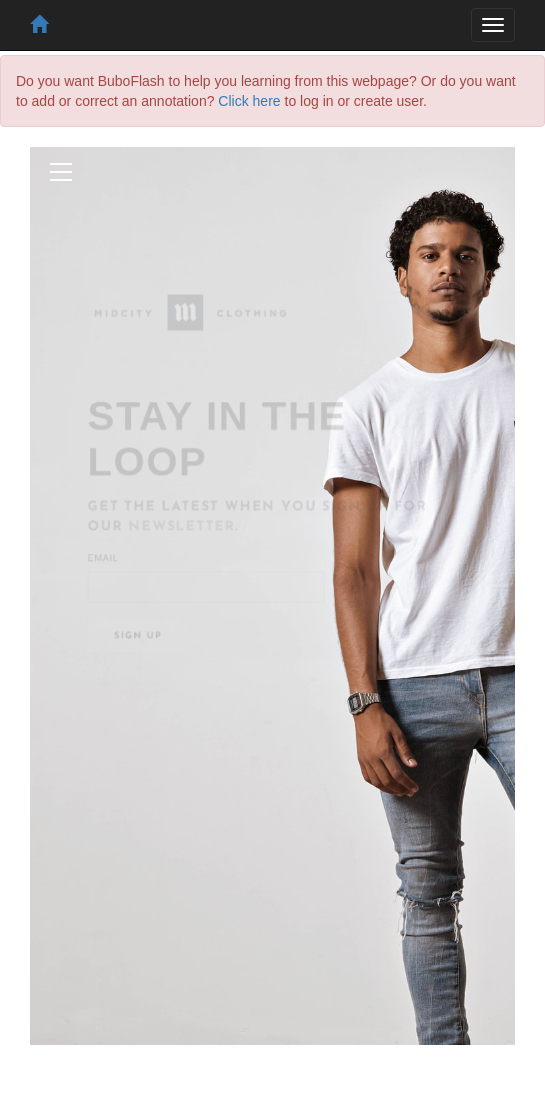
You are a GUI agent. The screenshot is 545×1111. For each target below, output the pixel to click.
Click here (249, 101)
